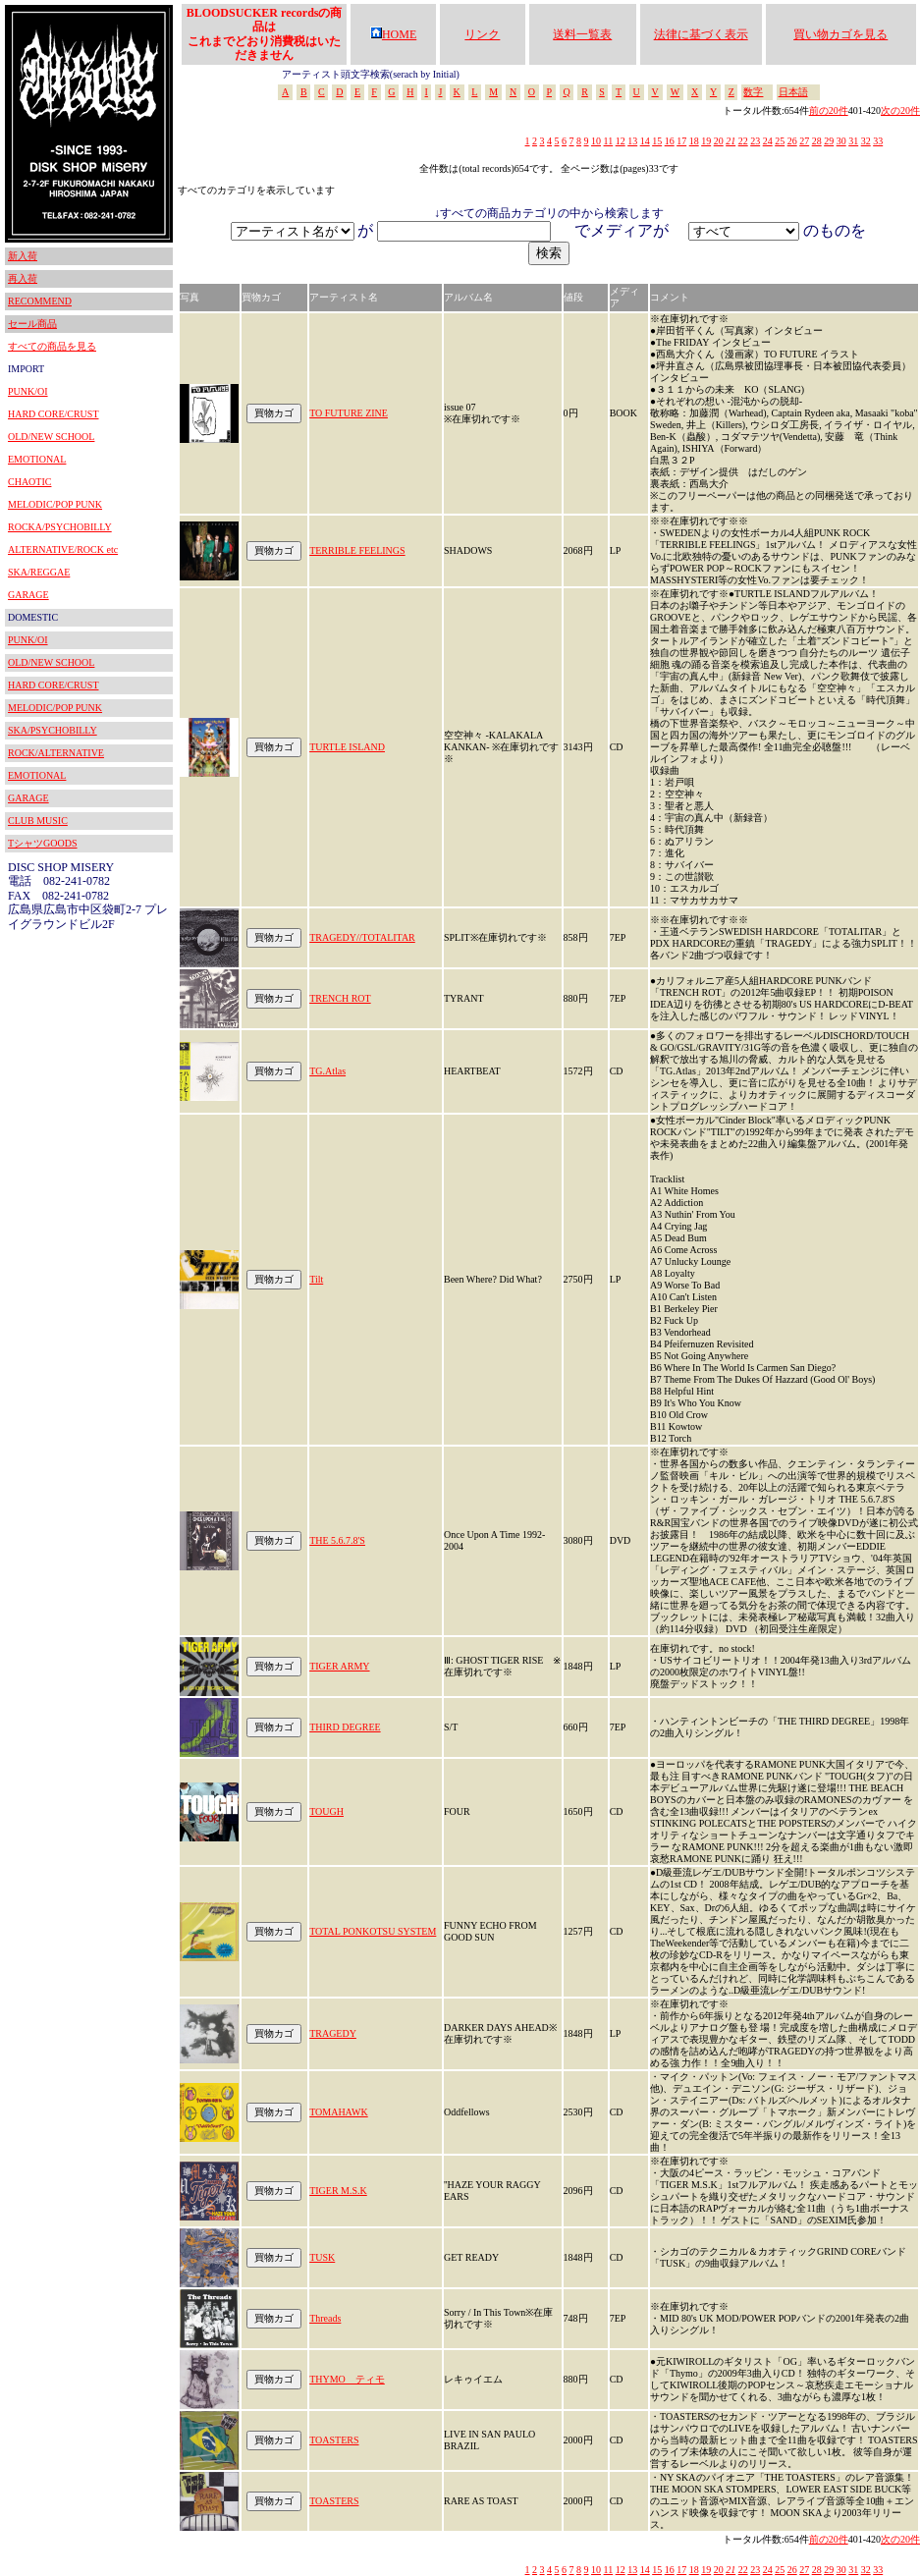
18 (694, 141)
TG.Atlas (327, 1071)
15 (657, 141)
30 (841, 141)
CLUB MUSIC (38, 820)
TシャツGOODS (43, 843)
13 (632, 141)
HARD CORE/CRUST (53, 414)
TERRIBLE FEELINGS (357, 550)
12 (620, 141)
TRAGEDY (332, 2033)
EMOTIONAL (37, 459)
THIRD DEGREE (345, 1727)
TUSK (322, 2257)
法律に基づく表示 (701, 34)
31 (853, 141)
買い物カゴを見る (840, 34)
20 (719, 141)
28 (817, 141)
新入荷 (22, 255)
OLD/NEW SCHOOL (51, 436)
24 (768, 141)
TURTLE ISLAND (347, 746)
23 (755, 141)
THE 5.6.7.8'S (337, 1540)
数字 (753, 91)
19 (706, 141)
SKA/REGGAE (39, 572)
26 (792, 141)
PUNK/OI (28, 391)
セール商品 (32, 323)
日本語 (793, 91)
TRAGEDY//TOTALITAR (362, 937)
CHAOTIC (29, 481)
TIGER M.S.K (338, 2190)
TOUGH (326, 1811)
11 (609, 141)
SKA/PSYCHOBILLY (52, 730)
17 (681, 141)
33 (878, 141)
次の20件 (900, 110)
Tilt (316, 1279)
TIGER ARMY (339, 1666)
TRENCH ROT (340, 998)
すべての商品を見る (52, 346)
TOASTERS (333, 2440)
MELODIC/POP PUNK (55, 504)
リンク (482, 34)
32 (866, 141)
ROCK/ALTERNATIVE (56, 752)
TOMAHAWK (338, 2112)
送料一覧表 (582, 34)
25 (780, 141)
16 (670, 141)
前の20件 (828, 110)
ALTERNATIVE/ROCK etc (63, 549)
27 (804, 141)
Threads (325, 2318)
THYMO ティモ (347, 2379)
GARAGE (28, 594)
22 (743, 141)
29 (829, 141)
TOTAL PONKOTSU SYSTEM (372, 1931)
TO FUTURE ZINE (348, 413)
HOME (393, 34)
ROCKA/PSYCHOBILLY (60, 526)
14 (645, 141)
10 (596, 141)
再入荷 (22, 278)
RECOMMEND (40, 301)
